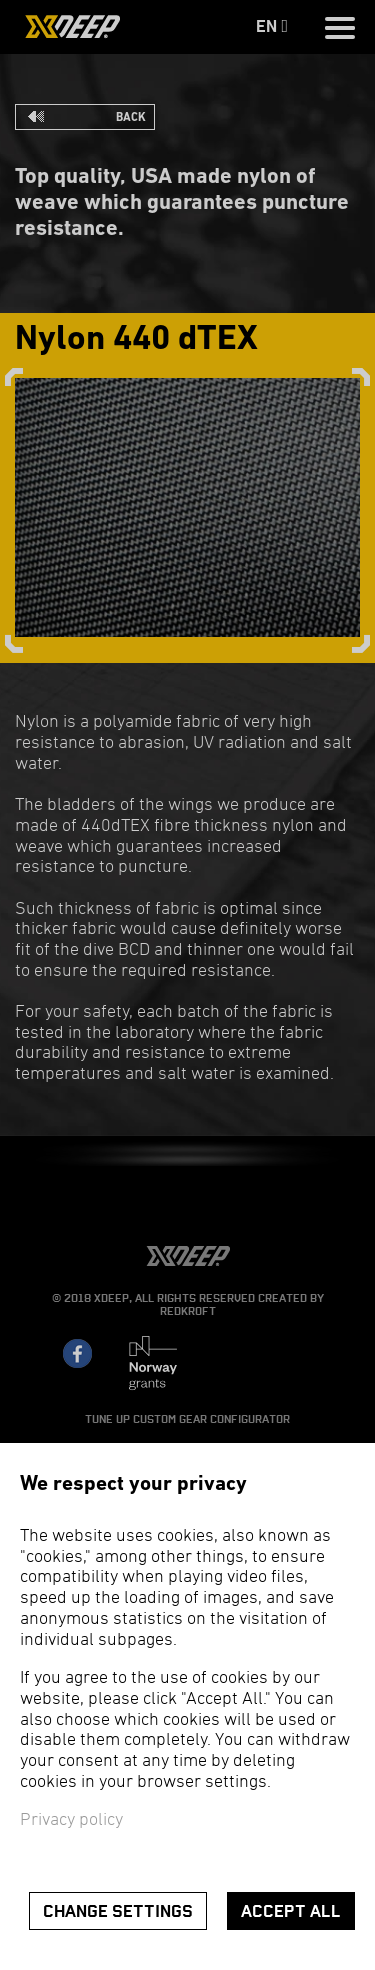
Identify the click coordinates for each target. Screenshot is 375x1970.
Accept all (291, 1911)
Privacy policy (71, 1820)
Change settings (118, 1911)
